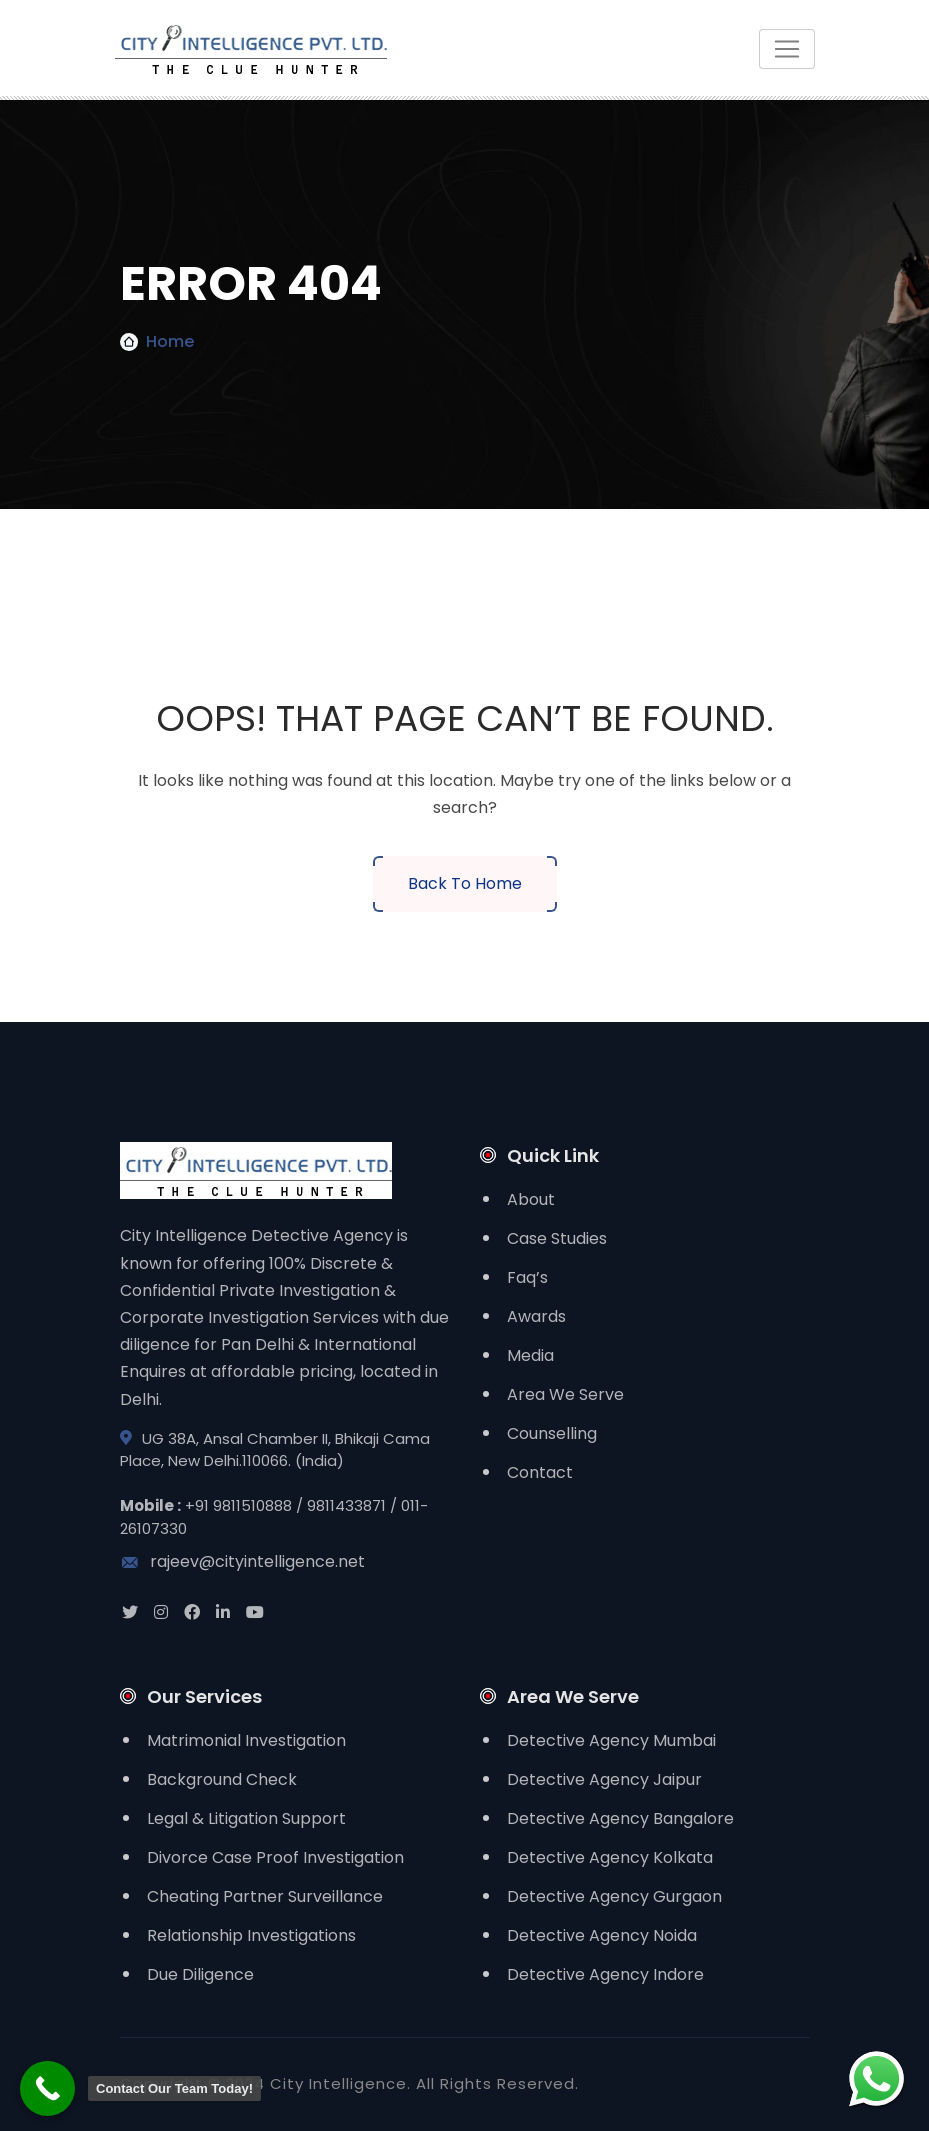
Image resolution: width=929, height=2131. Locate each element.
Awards (536, 1316)
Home (170, 341)
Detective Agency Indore (605, 1974)
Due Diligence (200, 1974)
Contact (540, 1472)
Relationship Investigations (251, 1935)
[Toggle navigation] (787, 49)
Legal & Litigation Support (246, 1818)
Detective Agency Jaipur (604, 1779)
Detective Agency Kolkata (610, 1857)
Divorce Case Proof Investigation (275, 1857)
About (531, 1199)
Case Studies (557, 1238)
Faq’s (527, 1277)
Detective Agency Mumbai (611, 1740)
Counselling (552, 1433)
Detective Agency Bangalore (620, 1818)
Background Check (222, 1779)
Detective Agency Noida (602, 1935)
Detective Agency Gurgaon (614, 1896)
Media (530, 1355)
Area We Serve (565, 1394)
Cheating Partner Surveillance (265, 1896)
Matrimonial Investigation (246, 1740)
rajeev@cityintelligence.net (242, 1561)
